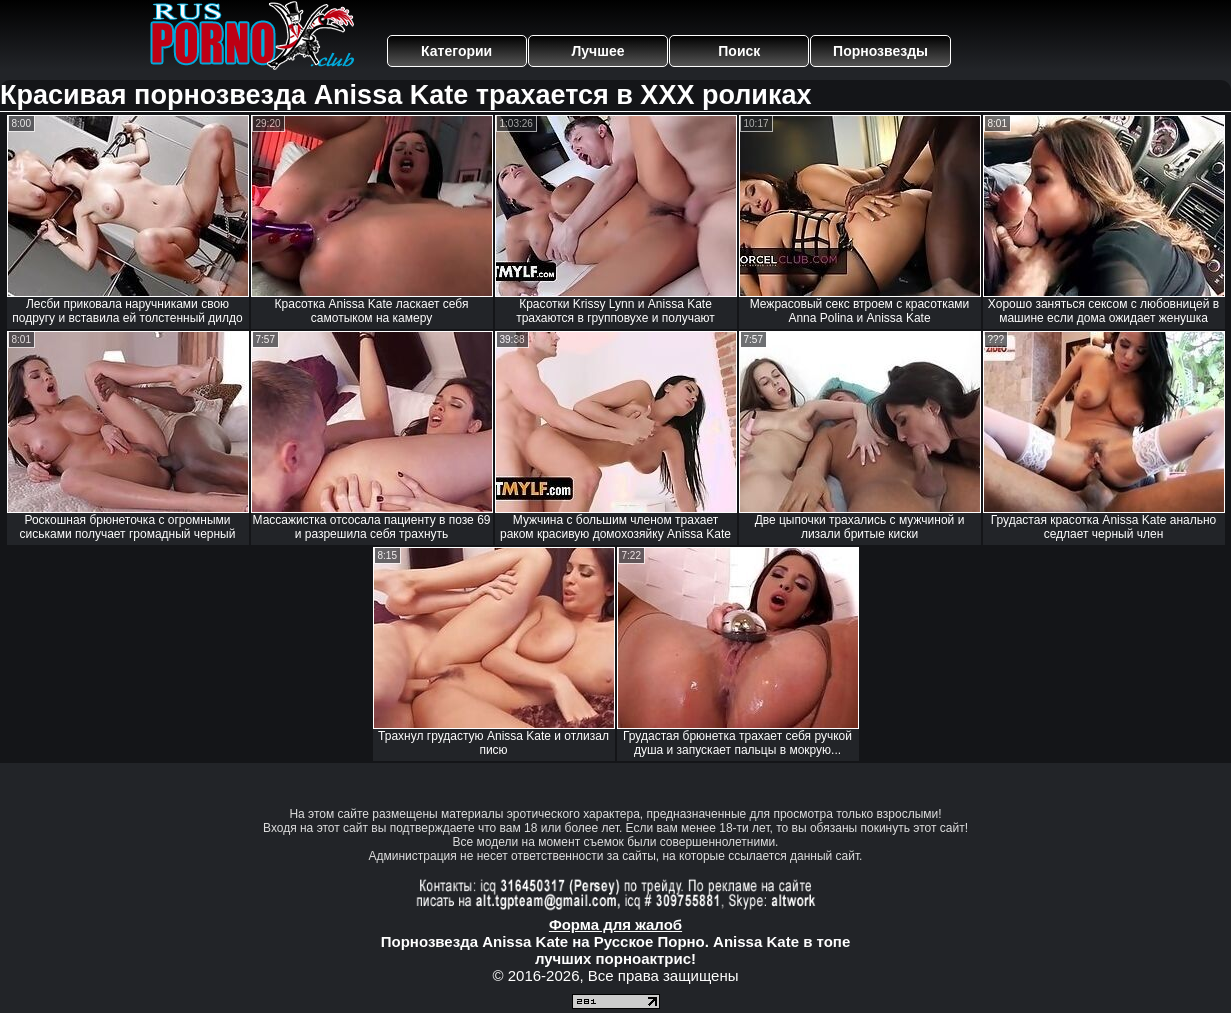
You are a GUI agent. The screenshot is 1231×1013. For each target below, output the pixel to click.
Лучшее (597, 51)
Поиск (739, 51)
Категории (456, 51)
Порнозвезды (880, 51)
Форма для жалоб (615, 924)
